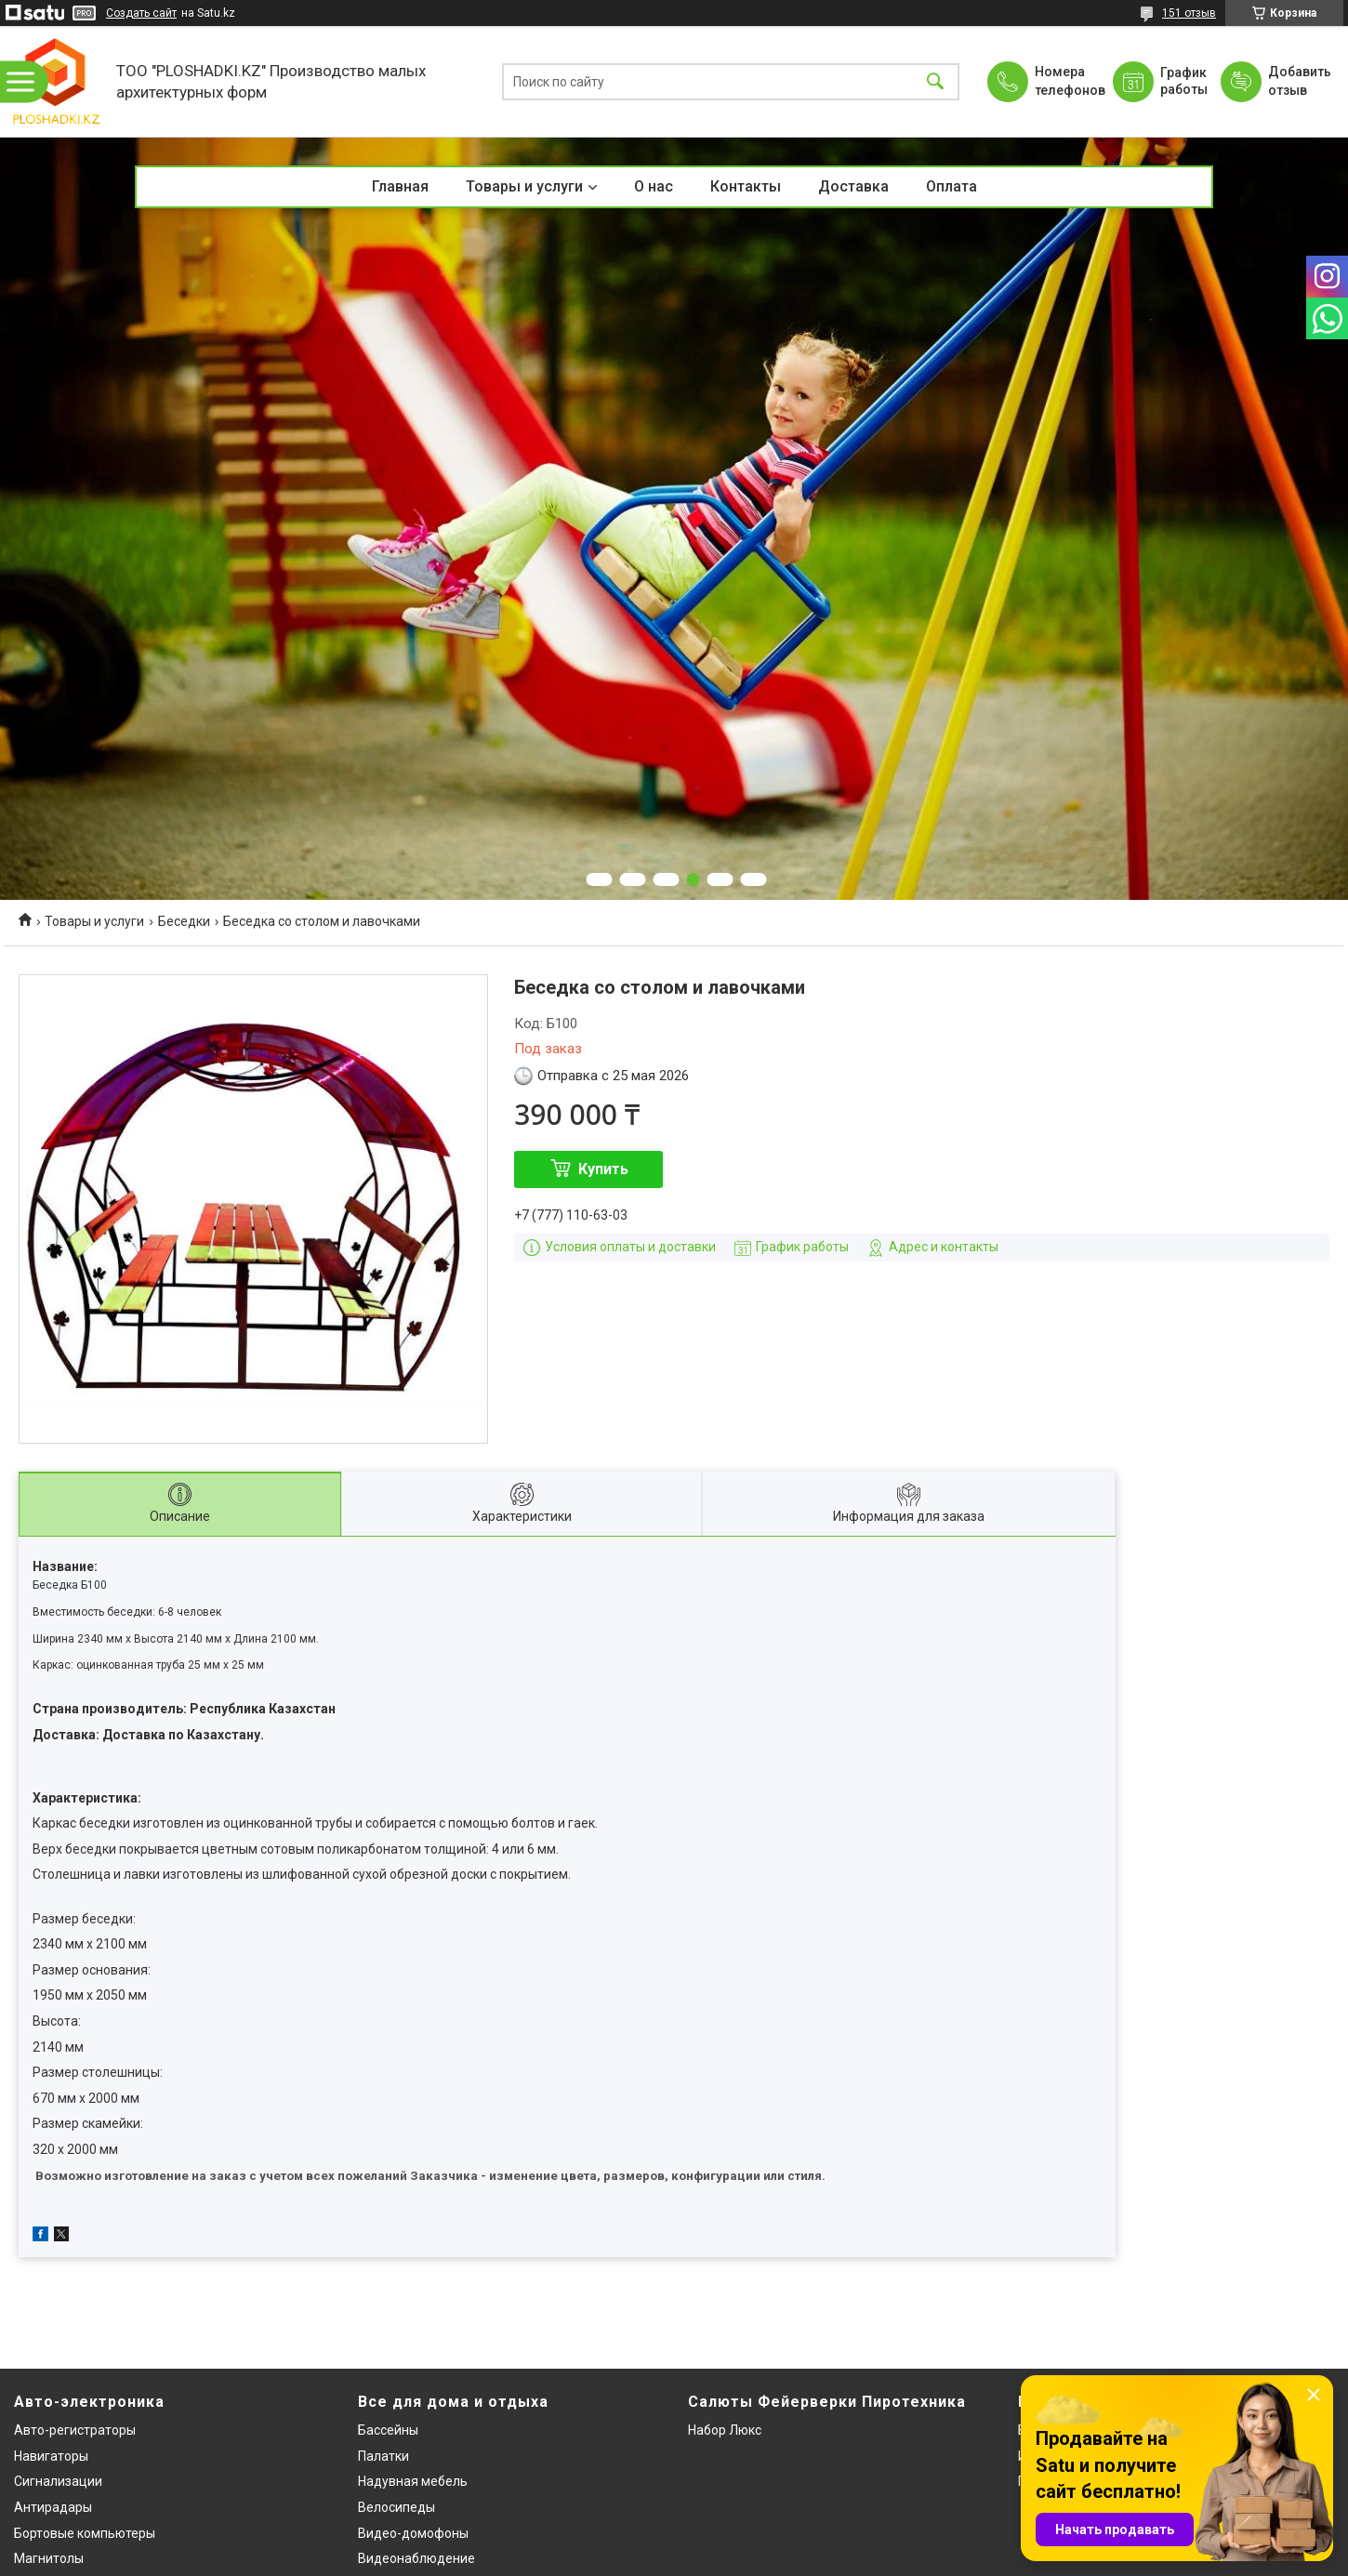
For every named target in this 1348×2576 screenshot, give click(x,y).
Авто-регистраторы (75, 2430)
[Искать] (935, 81)
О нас (653, 186)
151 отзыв (1189, 13)
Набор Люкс (724, 2430)
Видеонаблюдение (416, 2558)
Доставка (853, 186)
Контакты (745, 186)
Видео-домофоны (413, 2533)
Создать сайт (141, 13)
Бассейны (388, 2430)
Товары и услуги (524, 186)
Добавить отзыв (1298, 81)
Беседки (184, 921)
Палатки (383, 2456)
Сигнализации (58, 2481)
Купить (603, 1169)
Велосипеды (396, 2507)
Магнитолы (49, 2558)
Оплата (951, 186)
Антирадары (53, 2507)
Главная (400, 186)
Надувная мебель (413, 2481)
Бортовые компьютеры (84, 2533)
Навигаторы (51, 2456)
